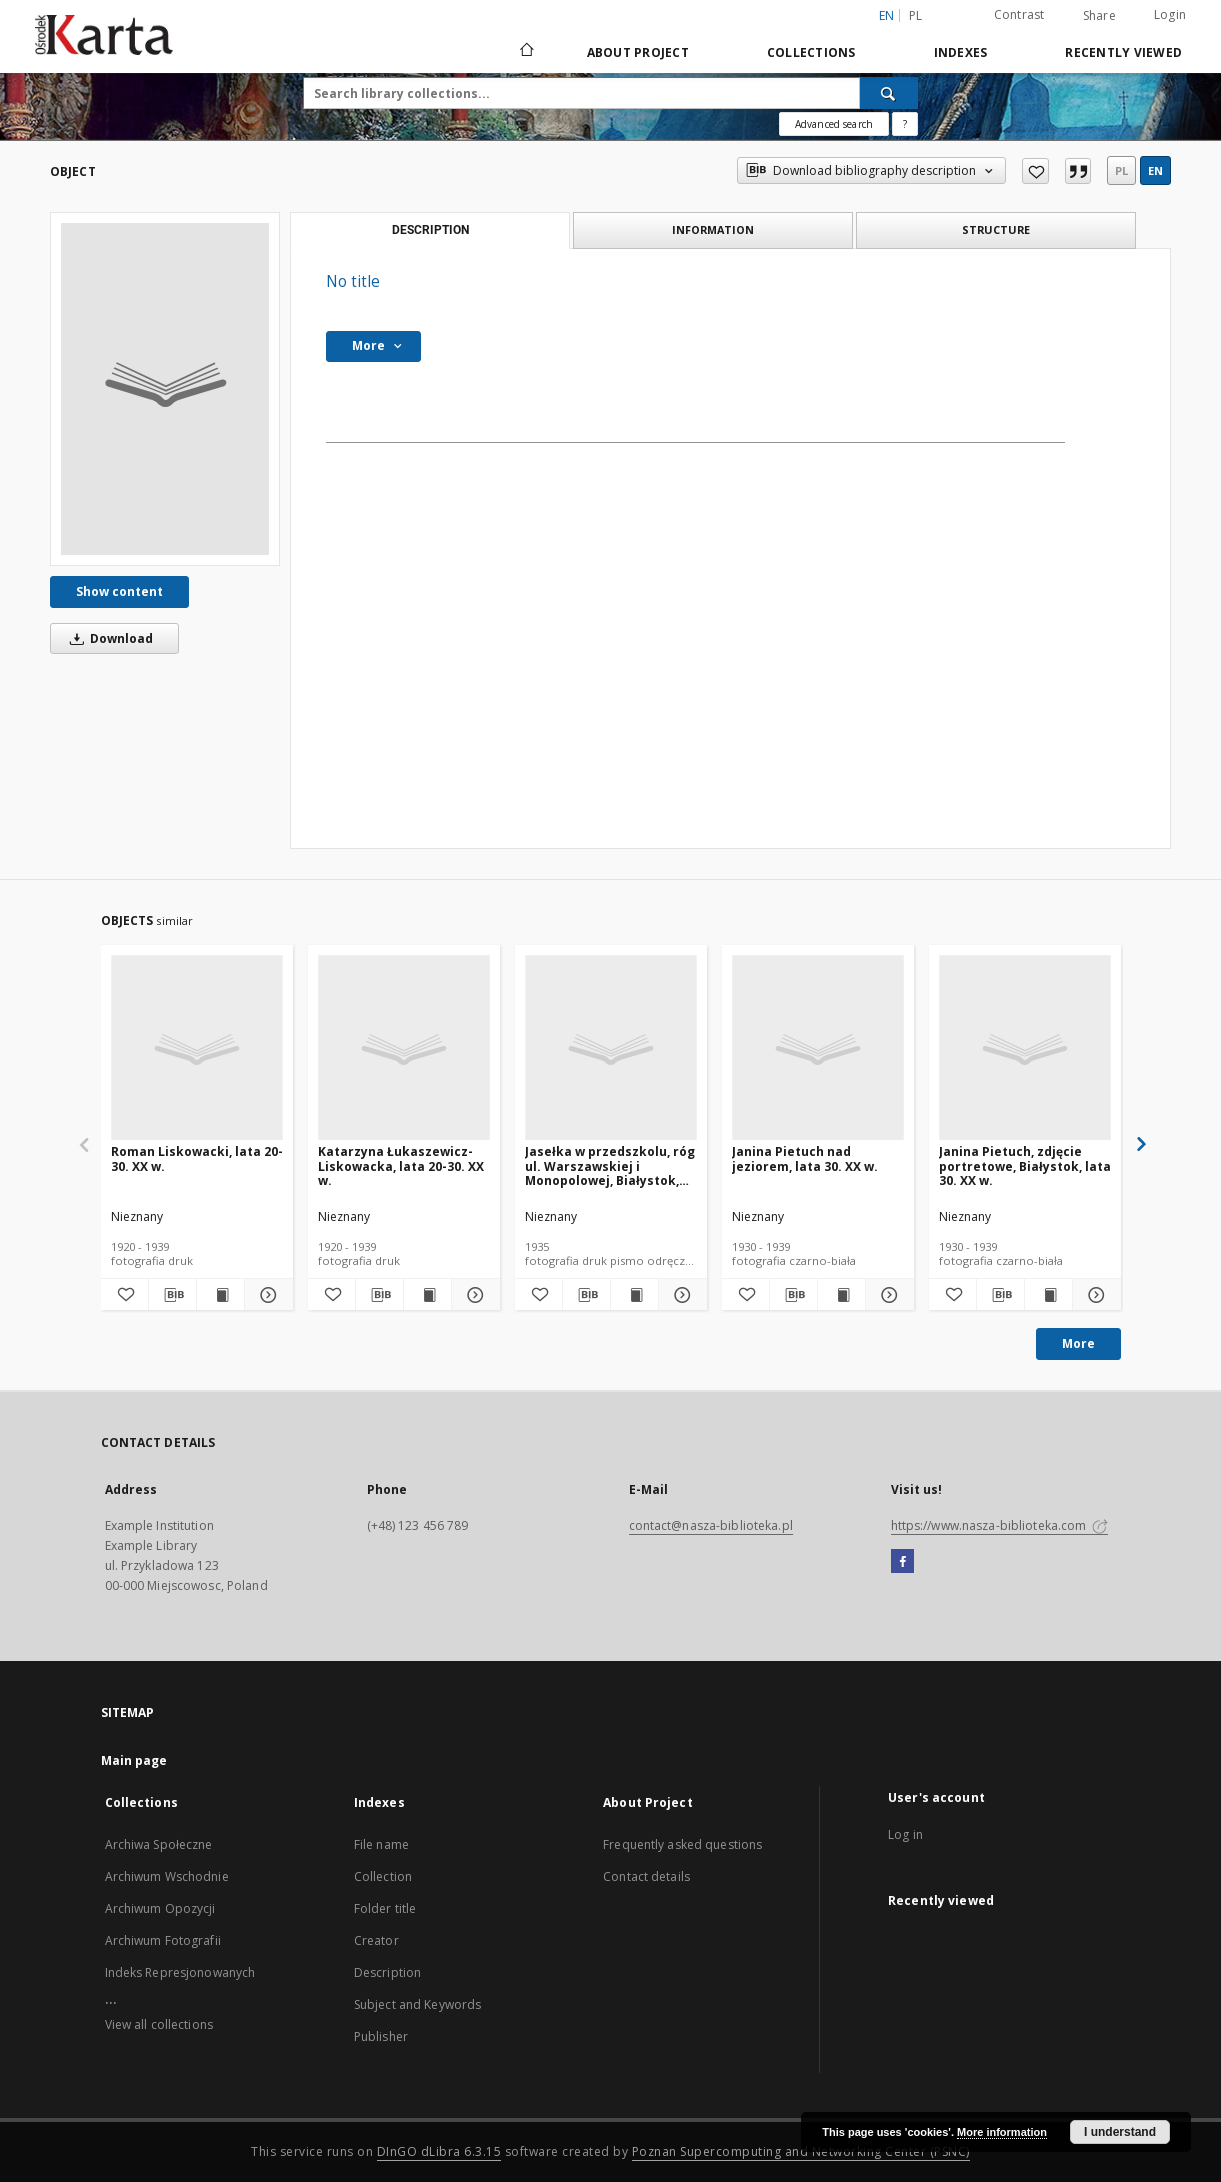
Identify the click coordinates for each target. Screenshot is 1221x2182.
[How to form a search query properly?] (905, 124)
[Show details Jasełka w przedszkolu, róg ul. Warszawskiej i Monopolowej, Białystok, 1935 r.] (679, 1295)
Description (387, 1972)
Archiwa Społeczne (159, 1844)
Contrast (1019, 14)
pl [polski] (916, 15)
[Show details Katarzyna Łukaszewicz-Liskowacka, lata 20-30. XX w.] (472, 1295)
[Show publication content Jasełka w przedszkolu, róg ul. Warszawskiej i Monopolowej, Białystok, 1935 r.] (634, 1295)
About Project (638, 52)
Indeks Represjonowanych (180, 1972)
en (1155, 170)
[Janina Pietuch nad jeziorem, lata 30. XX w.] (818, 1048)
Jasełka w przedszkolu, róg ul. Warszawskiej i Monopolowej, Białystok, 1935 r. (610, 1165)
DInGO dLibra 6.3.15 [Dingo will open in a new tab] (439, 2151)
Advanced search (834, 124)
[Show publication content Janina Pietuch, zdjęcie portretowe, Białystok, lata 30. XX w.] (1048, 1295)
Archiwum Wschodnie (167, 1876)
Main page (134, 1760)
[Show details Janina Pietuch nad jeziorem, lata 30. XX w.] (886, 1295)
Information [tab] (713, 229)
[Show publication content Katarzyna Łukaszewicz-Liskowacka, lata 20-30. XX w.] (427, 1295)
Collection (383, 1876)
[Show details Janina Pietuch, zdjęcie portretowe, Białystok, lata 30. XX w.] (1093, 1295)
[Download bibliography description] (172, 1295)
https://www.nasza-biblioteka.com (1000, 1525)
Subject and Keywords (417, 2004)
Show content (119, 591)
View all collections (159, 2024)
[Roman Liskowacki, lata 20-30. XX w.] (197, 1048)
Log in (905, 1834)
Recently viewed (1123, 52)
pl (1121, 170)
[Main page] (525, 52)
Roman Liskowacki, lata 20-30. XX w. (197, 1158)
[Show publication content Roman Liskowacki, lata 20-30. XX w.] (220, 1295)
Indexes (961, 52)
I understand (1120, 2132)
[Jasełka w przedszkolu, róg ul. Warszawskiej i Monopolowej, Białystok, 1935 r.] (611, 1048)
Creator (376, 1940)
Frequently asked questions (682, 1844)
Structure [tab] (996, 229)
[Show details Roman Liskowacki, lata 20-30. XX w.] (265, 1295)
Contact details (646, 1876)
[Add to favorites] (1035, 171)
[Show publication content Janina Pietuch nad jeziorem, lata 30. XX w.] (841, 1295)
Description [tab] (430, 230)
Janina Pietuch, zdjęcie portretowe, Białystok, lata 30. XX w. (1025, 1165)
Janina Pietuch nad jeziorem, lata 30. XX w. (805, 1158)
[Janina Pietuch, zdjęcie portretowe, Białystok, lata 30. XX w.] (1025, 1048)
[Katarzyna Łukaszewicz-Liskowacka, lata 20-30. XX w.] (404, 1048)
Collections (811, 52)
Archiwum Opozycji (160, 1908)
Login (1170, 14)
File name (381, 1844)
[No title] (165, 389)
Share (1099, 16)
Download (108, 638)
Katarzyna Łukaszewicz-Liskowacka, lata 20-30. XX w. (401, 1165)
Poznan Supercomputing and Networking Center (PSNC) (801, 2151)
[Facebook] (902, 1562)
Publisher (381, 2036)
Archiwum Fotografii (163, 1940)
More (1078, 1343)
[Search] (889, 93)
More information (1002, 2132)
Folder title (385, 1908)
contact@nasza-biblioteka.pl (711, 1525)
